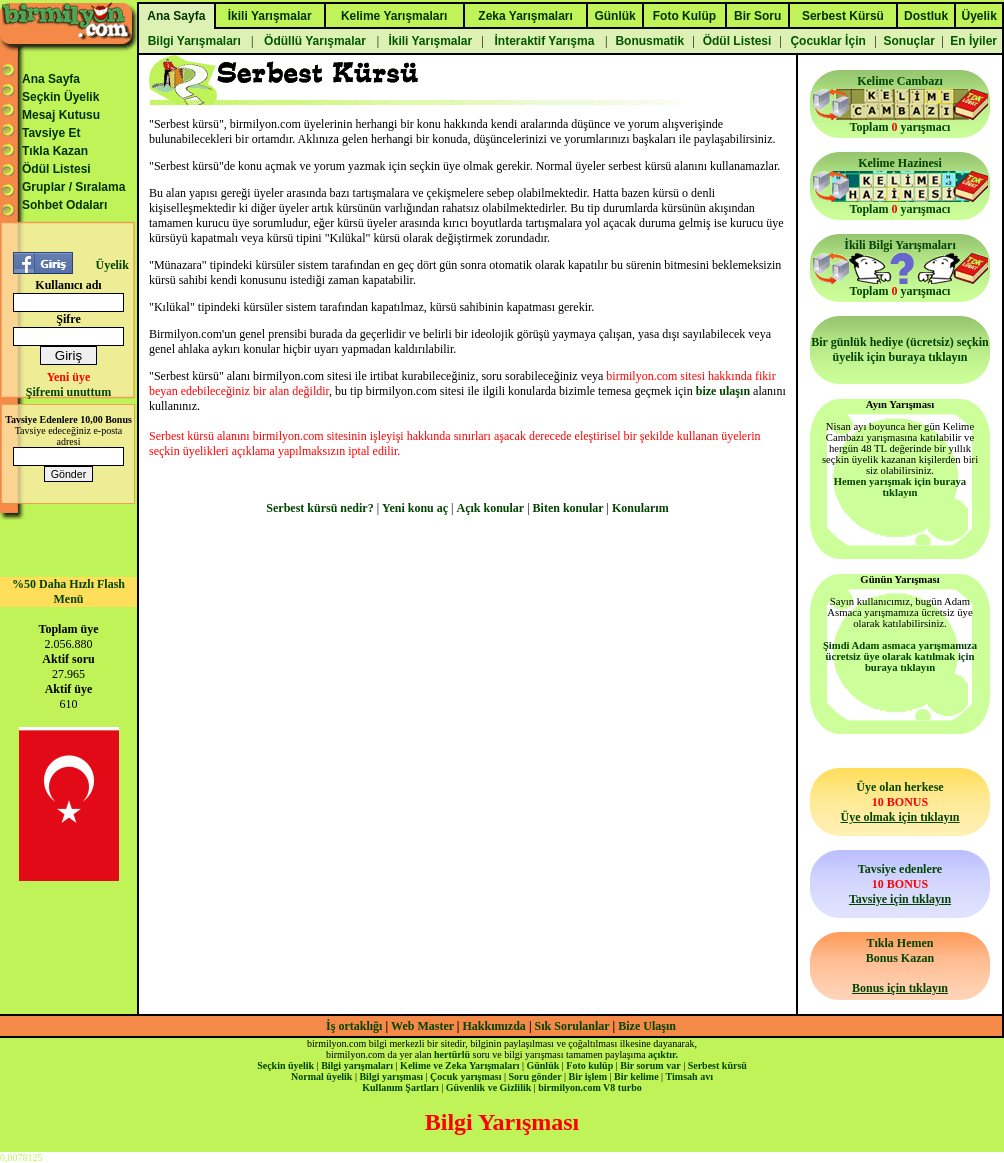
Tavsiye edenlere (900, 884)
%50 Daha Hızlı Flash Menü (68, 591)
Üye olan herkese (899, 802)
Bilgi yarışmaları (357, 1065)
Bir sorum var (650, 1065)
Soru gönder (535, 1076)
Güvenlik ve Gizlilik (489, 1087)
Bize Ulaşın (647, 1026)
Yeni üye (69, 377)
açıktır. (663, 1054)
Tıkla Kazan (55, 151)
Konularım (640, 508)
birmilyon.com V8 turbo (589, 1087)
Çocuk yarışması (465, 1076)
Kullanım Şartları (400, 1087)
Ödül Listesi (56, 169)
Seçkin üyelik (285, 1065)
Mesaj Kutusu (61, 115)
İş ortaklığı (354, 1026)
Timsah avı (689, 1076)
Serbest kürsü (717, 1065)
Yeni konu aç (415, 508)
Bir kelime (636, 1076)
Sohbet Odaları (64, 205)
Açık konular (491, 508)
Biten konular (568, 508)
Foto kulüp (589, 1065)
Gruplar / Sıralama (73, 187)
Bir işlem (588, 1076)
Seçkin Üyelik (60, 97)
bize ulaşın (723, 391)
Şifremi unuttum (68, 392)
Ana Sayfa (51, 79)
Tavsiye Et (51, 133)
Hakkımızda (494, 1026)
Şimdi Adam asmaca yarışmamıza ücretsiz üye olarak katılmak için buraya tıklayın (900, 656)
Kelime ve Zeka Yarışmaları (459, 1065)
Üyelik (111, 265)
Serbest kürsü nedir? (319, 508)
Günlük (542, 1065)
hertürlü (452, 1054)
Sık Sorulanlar (572, 1026)
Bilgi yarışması (391, 1076)
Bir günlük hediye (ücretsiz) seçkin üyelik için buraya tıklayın (900, 349)
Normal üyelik (321, 1076)
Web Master (424, 1026)
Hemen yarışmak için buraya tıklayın (900, 487)
